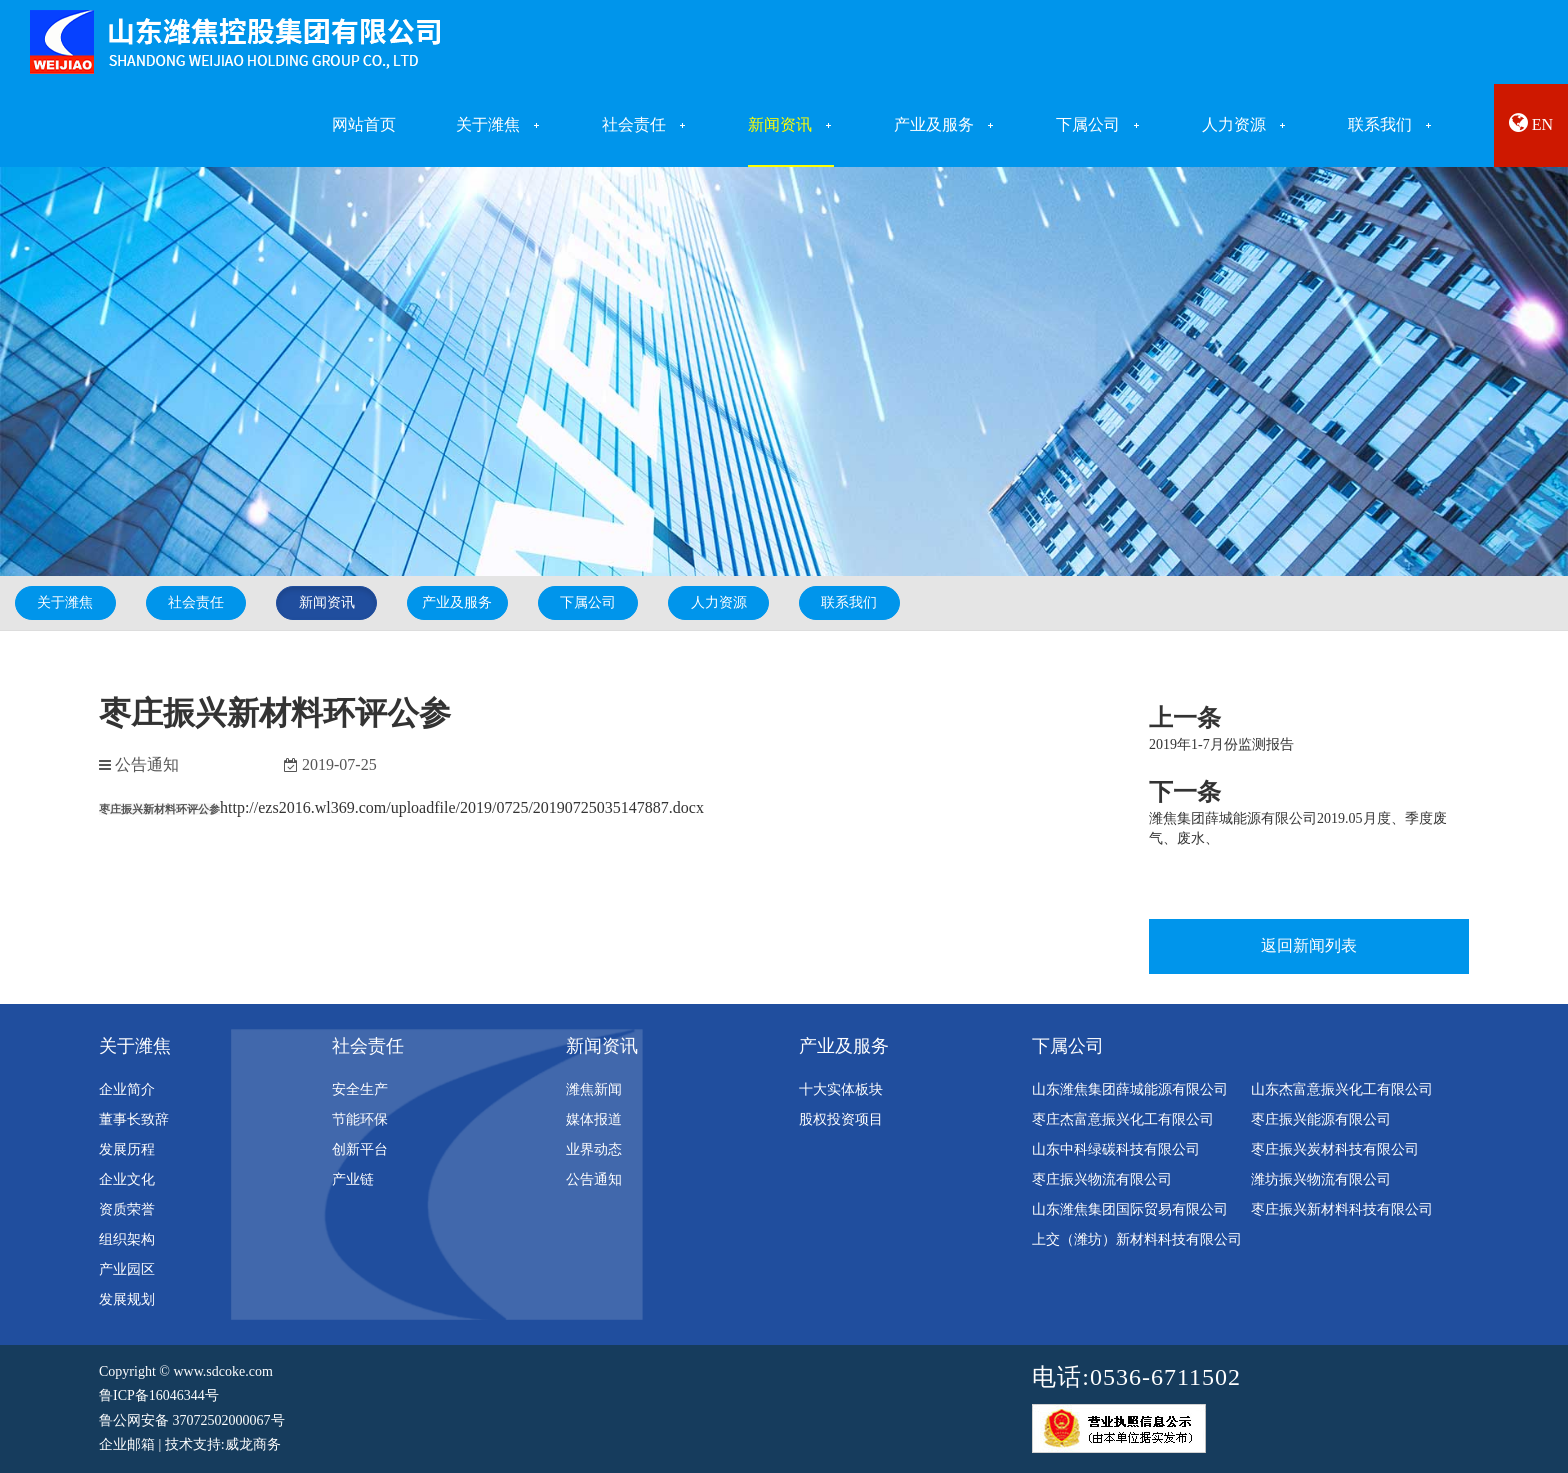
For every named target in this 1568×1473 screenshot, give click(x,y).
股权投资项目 (841, 1119)
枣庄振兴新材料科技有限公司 (1342, 1209)
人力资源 (719, 602)
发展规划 (127, 1299)
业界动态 (594, 1149)
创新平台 (360, 1149)
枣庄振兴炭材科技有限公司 (1335, 1149)
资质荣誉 (127, 1209)
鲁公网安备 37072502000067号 (192, 1420)
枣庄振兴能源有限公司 (1321, 1119)
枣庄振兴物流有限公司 (1102, 1179)
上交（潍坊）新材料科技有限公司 (1137, 1239)
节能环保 (360, 1119)
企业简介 (127, 1089)
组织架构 (127, 1239)
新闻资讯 (327, 602)
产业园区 (127, 1269)
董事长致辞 (134, 1119)
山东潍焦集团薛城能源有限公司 (1130, 1089)
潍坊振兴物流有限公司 (1321, 1179)
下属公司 (588, 602)
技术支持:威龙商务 (223, 1444)
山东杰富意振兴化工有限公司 (1342, 1089)
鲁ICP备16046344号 (159, 1395)
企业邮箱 (127, 1444)
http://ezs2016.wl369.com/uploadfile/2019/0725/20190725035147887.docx (462, 807)
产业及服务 (457, 602)
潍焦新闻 (594, 1089)
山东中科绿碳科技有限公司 (1116, 1149)
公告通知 (594, 1179)
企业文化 (127, 1179)
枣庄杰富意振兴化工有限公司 (1123, 1119)
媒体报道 (594, 1119)
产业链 (353, 1179)
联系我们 (849, 602)
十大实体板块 (841, 1089)
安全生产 (360, 1089)
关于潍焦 (65, 602)
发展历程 (127, 1149)
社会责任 (196, 602)
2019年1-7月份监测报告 (1221, 744)
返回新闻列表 (1309, 945)
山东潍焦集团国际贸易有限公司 (1130, 1209)
